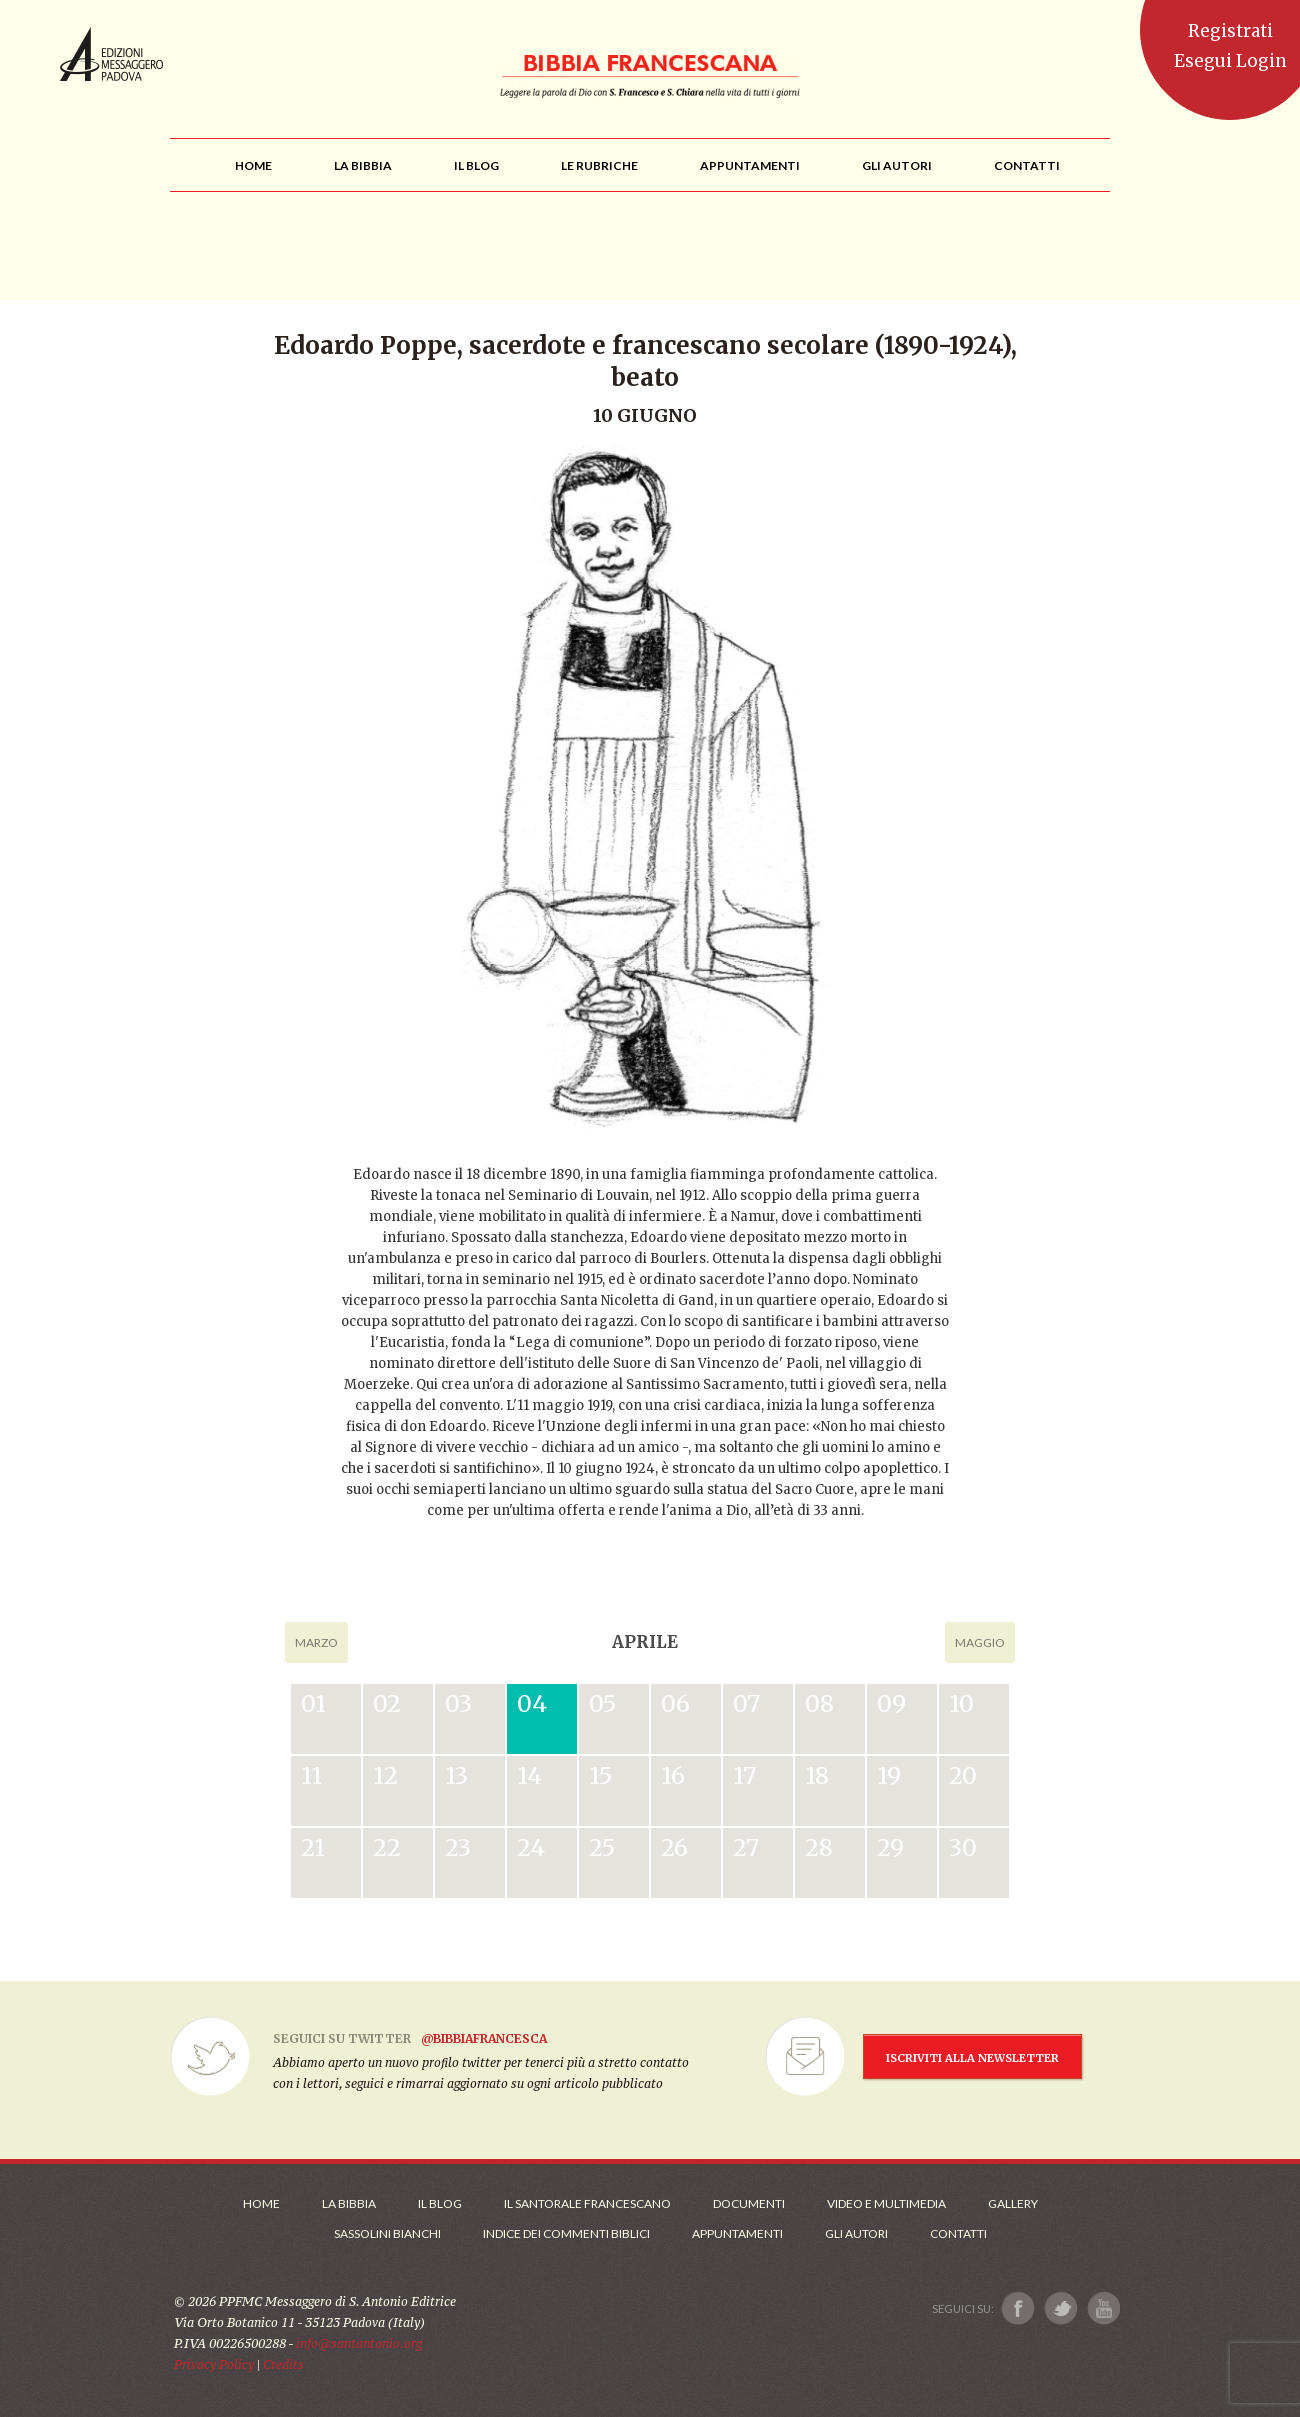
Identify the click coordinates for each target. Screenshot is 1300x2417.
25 (602, 1847)
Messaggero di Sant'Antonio (111, 54)
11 (311, 1775)
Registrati (1230, 31)
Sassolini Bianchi (387, 2233)
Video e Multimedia (886, 2203)
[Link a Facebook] (1018, 2308)
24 (531, 1847)
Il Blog (440, 2203)
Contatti (958, 2233)
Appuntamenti (737, 2233)
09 (891, 1703)
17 (744, 1775)
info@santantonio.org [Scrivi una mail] (359, 2343)
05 (602, 1703)
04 (532, 1703)
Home (261, 2203)
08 (819, 1703)
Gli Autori (856, 2233)
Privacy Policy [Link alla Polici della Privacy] (214, 2364)
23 (458, 1847)
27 (746, 1847)
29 (890, 1847)
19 (889, 1775)
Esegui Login (1230, 61)
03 (458, 1703)
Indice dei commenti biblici (566, 2233)
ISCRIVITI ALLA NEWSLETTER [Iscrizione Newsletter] (972, 2058)
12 (385, 1775)
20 (963, 1775)
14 (529, 1775)
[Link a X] (1060, 2308)
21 (313, 1847)
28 (819, 1847)
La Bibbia (349, 2203)
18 (817, 1775)
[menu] (599, 165)
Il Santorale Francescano (587, 2203)
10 (961, 1703)
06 (675, 1703)
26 (674, 1847)
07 (746, 1703)
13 (456, 1775)
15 (600, 1775)
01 (313, 1703)
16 (673, 1775)
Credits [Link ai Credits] (283, 2364)
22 (387, 1847)
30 (963, 1847)
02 (387, 1703)
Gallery (1013, 2203)
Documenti (749, 2203)
